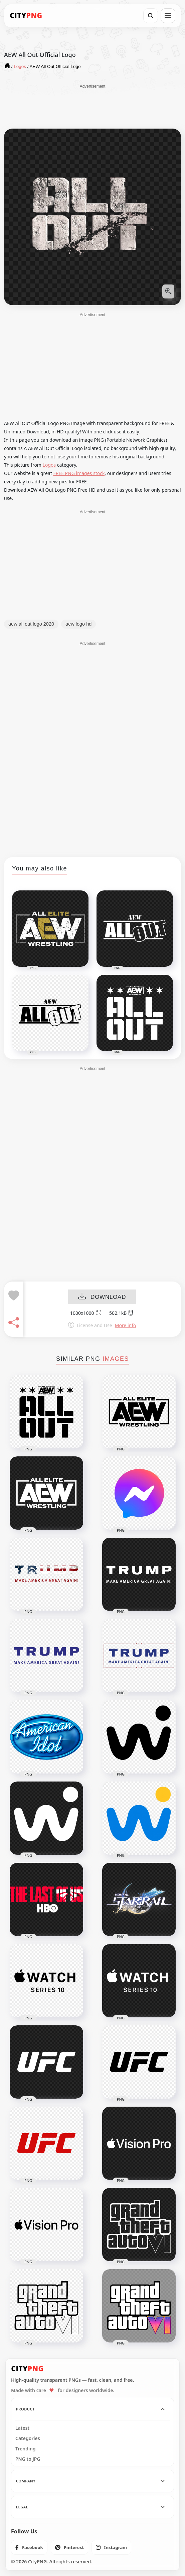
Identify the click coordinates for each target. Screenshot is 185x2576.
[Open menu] (168, 15)
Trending (25, 2449)
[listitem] (29, 2547)
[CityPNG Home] (26, 15)
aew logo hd (78, 624)
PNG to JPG (27, 2459)
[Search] (150, 15)
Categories (27, 2438)
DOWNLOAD (102, 1297)
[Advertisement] (92, 106)
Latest (22, 2428)
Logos (49, 465)
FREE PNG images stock (79, 473)
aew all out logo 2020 (31, 624)
